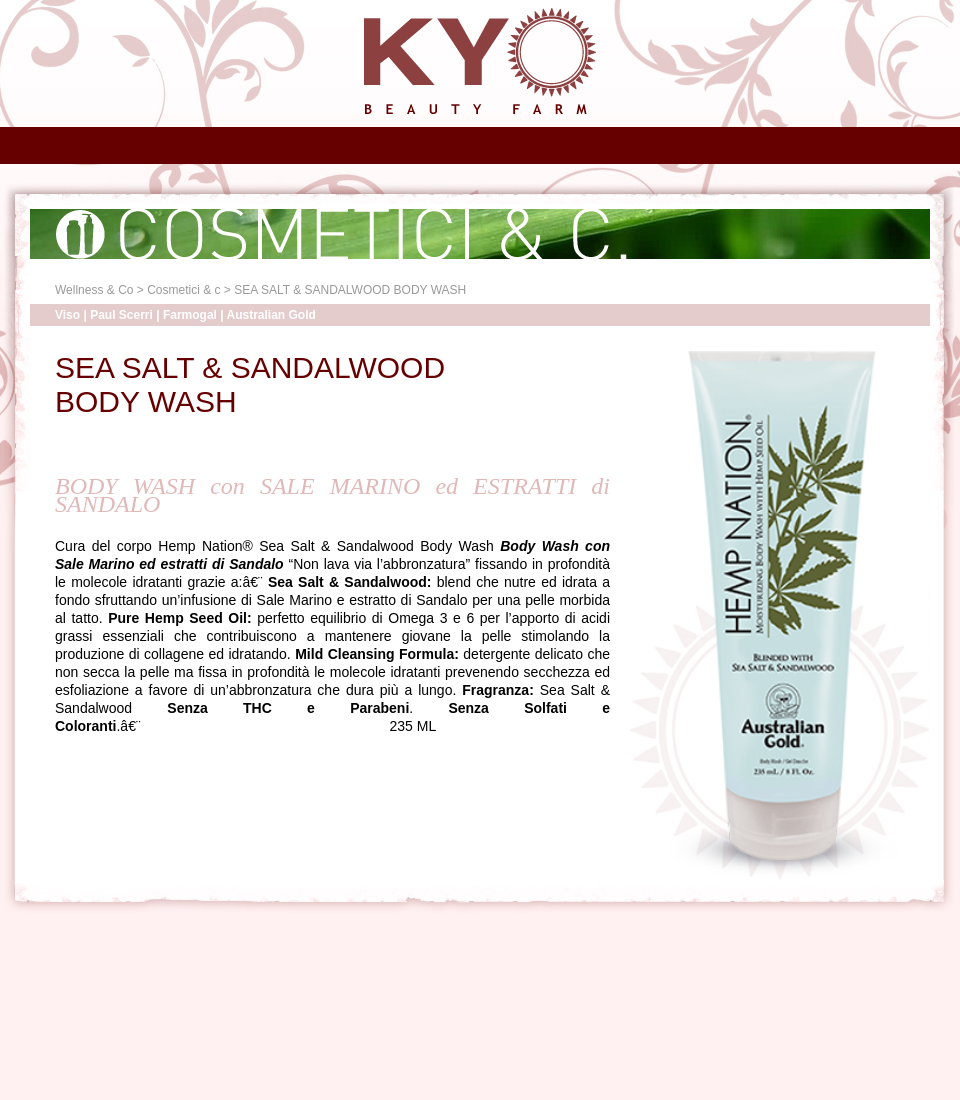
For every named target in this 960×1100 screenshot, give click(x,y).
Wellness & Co (94, 290)
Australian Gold (271, 315)
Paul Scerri (121, 315)
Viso (67, 315)
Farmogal (190, 315)
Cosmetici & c (183, 290)
